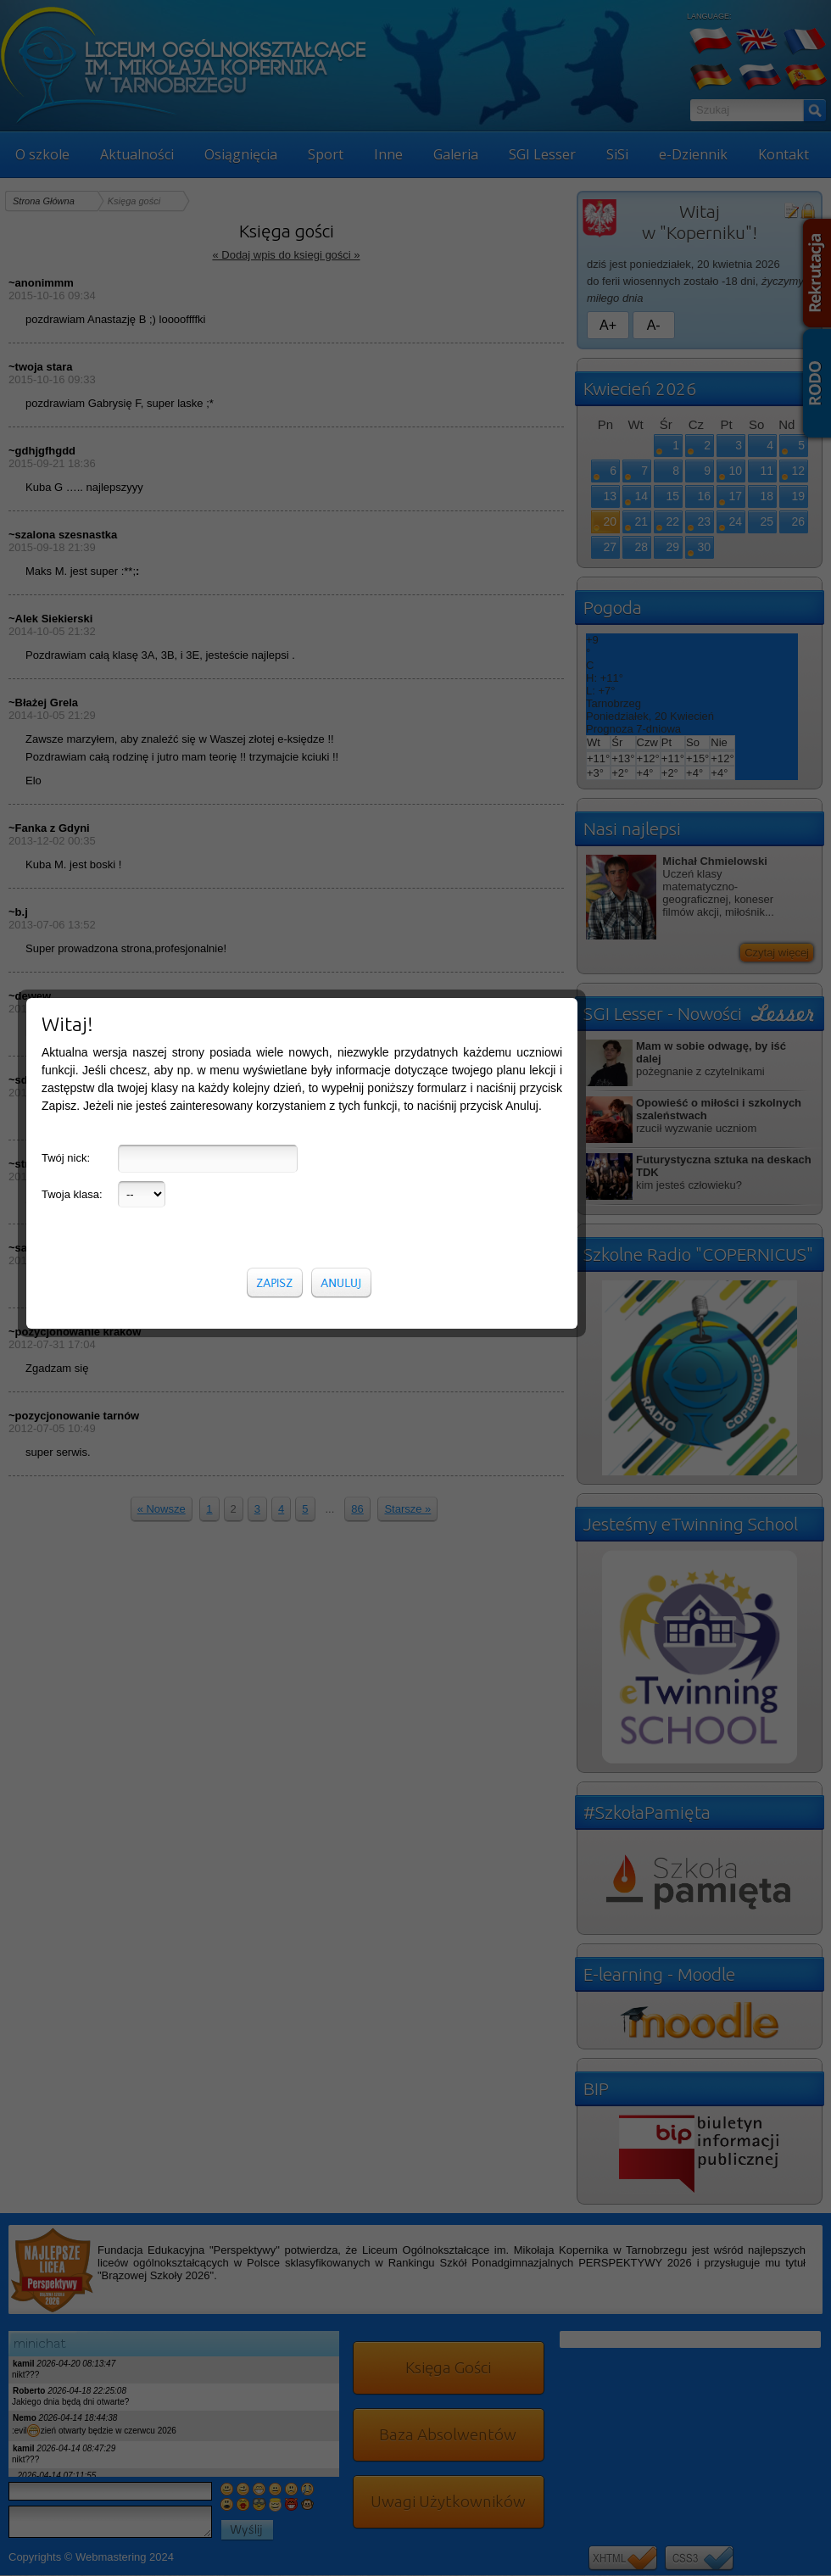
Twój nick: (66, 386)
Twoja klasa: (72, 422)
